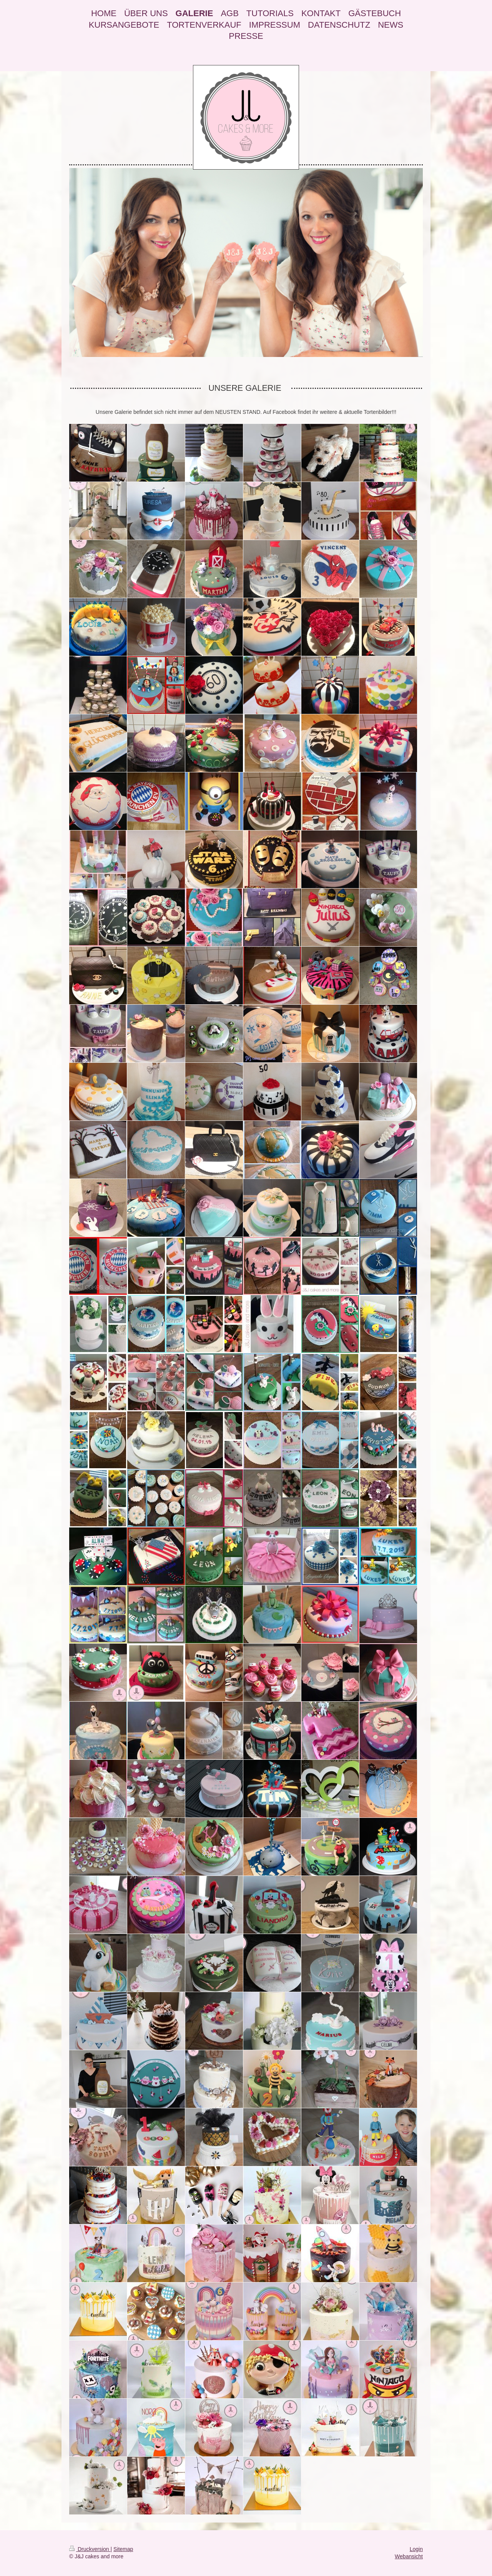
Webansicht (409, 2556)
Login (416, 2549)
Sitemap (123, 2549)
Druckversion (89, 2549)
